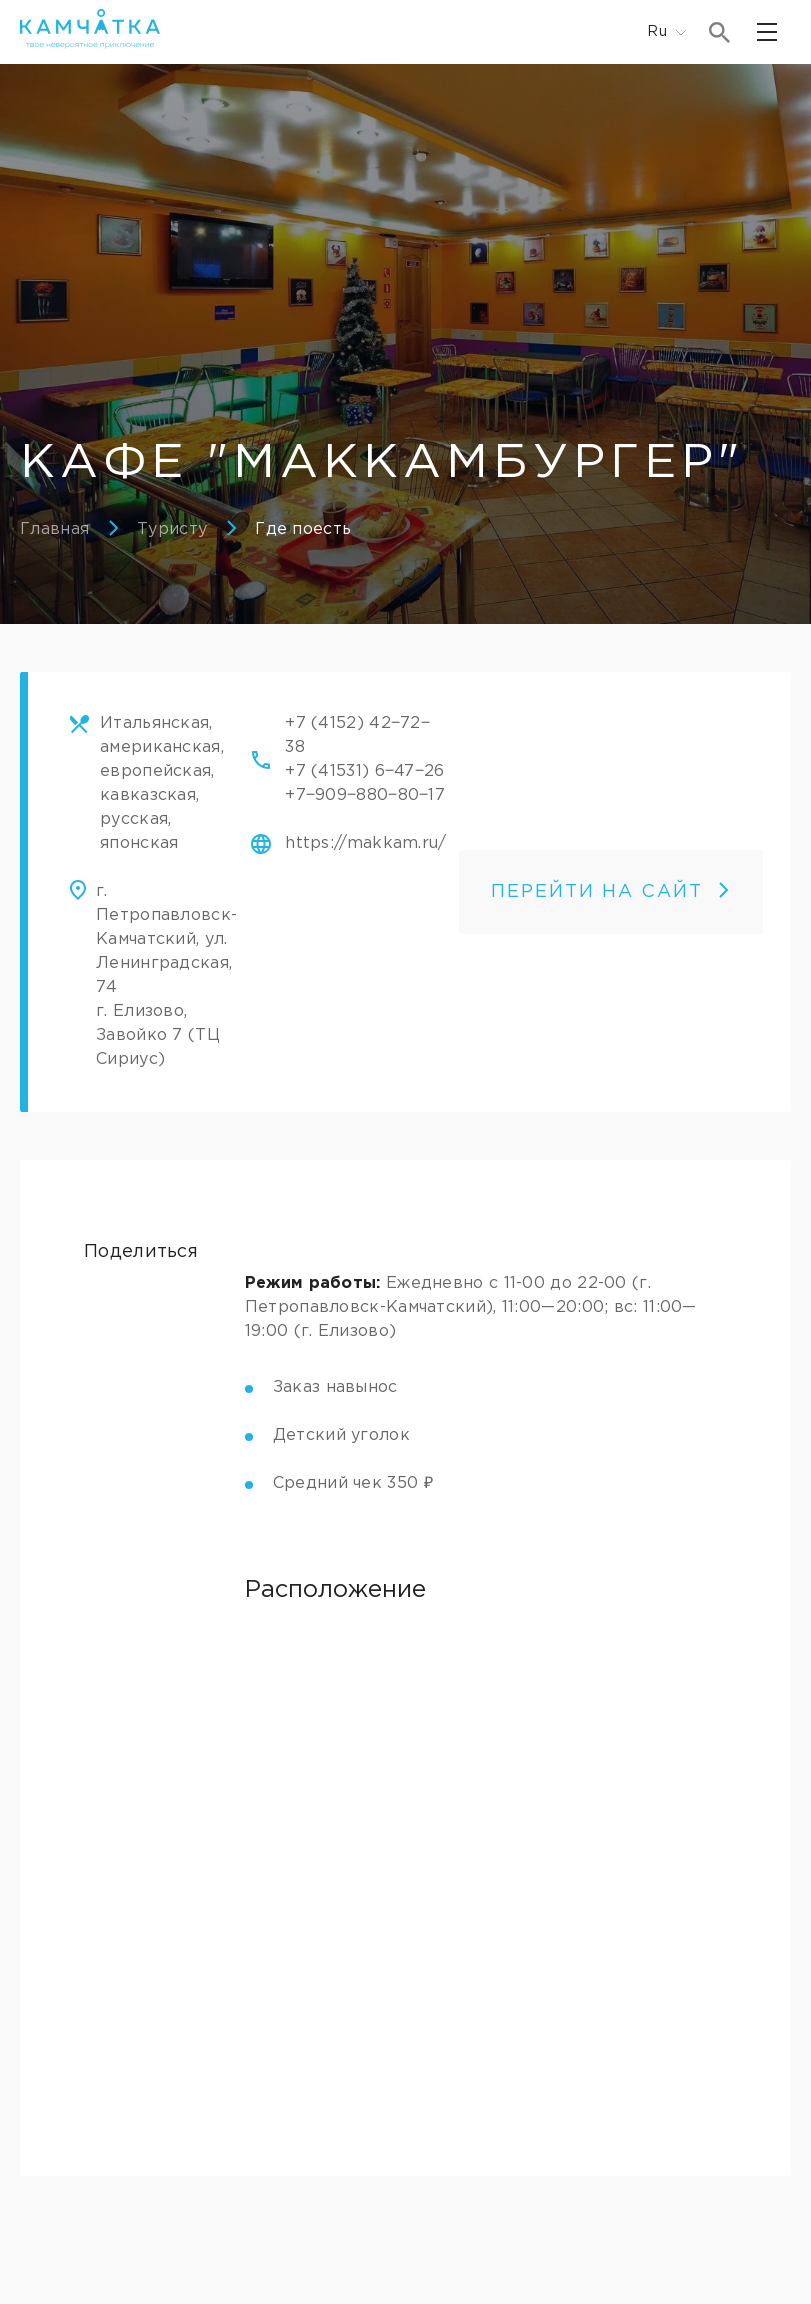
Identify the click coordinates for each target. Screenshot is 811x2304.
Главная (54, 529)
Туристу (172, 529)
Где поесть (303, 529)
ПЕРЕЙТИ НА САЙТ (611, 892)
